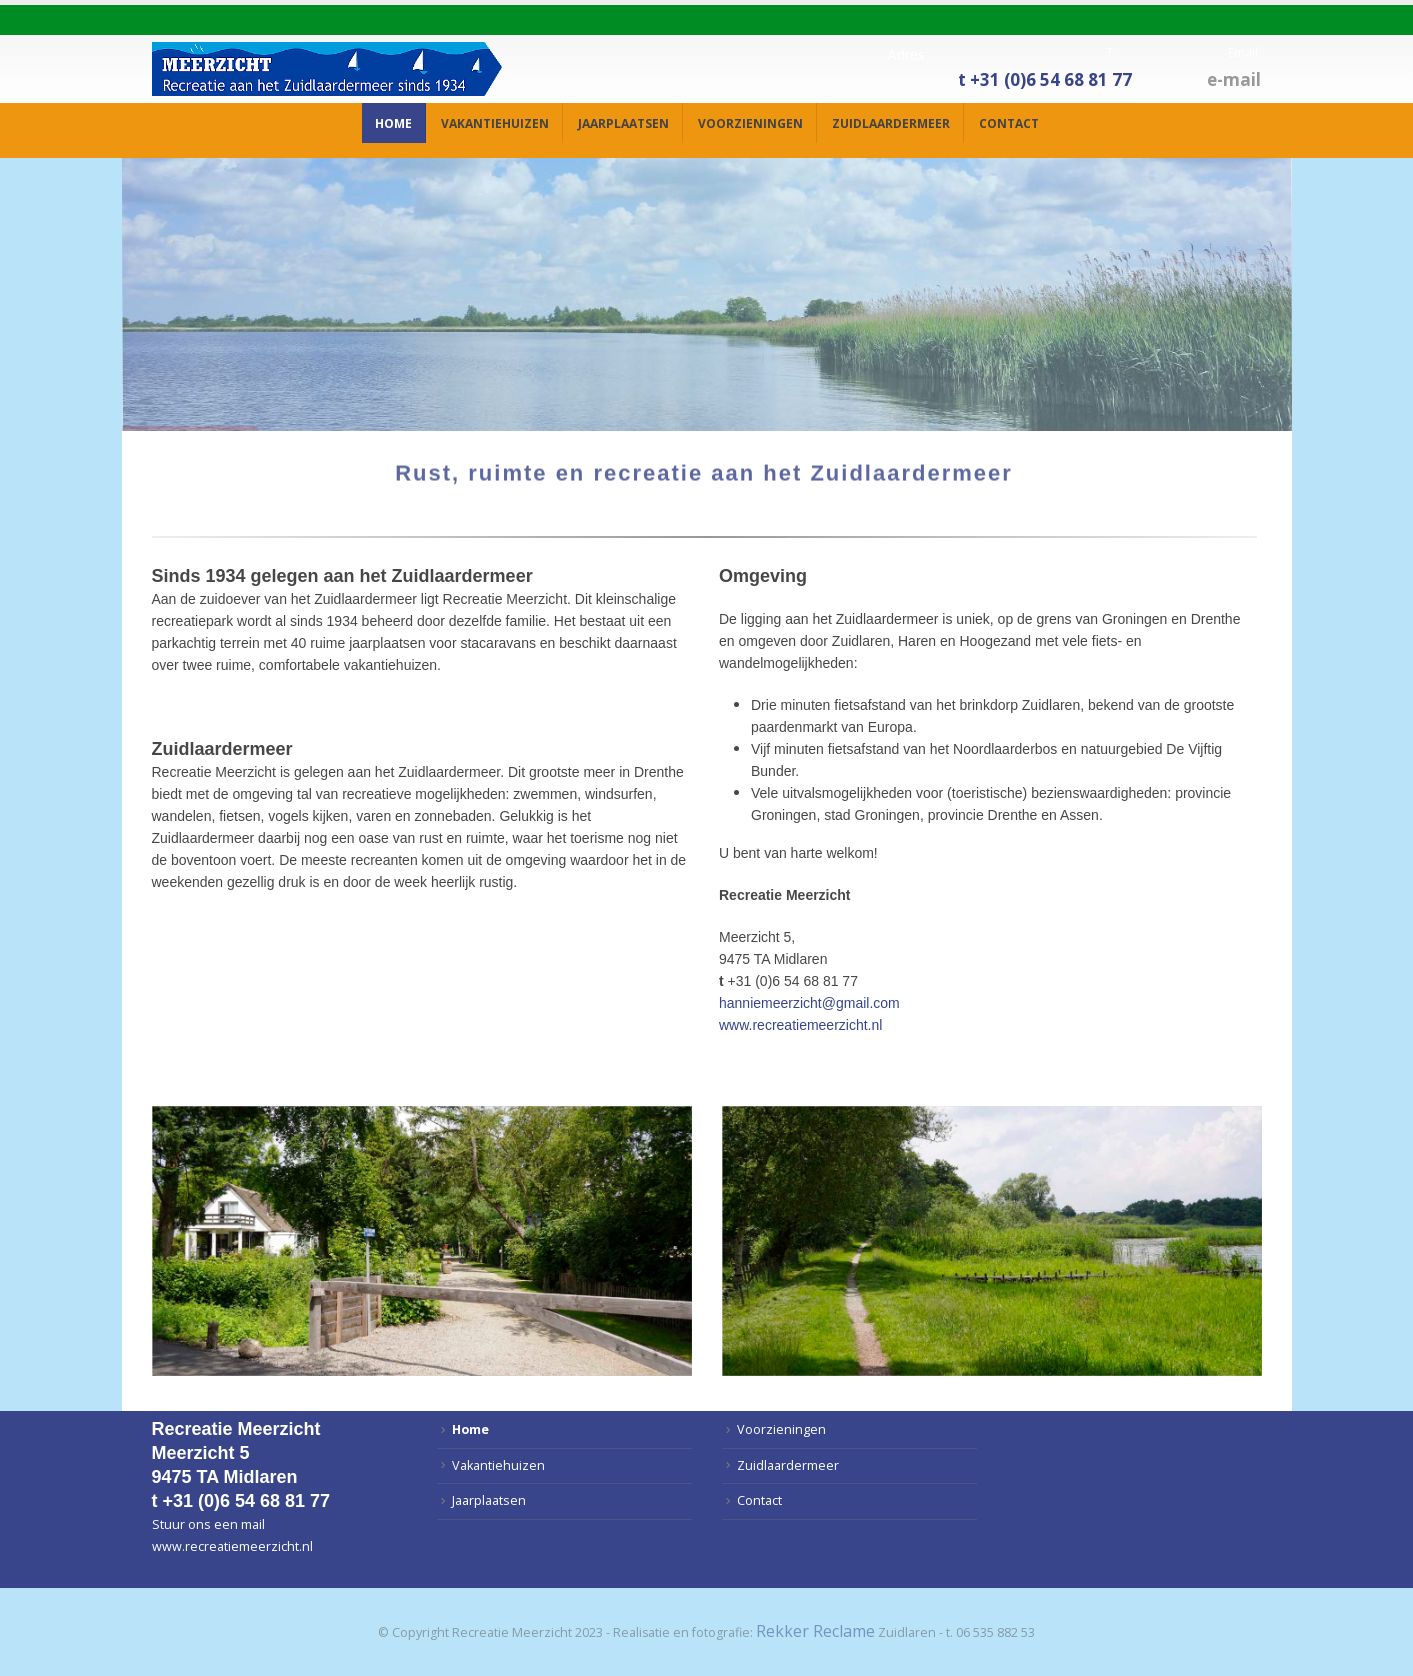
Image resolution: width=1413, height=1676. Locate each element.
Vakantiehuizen (495, 123)
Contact (1009, 123)
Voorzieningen (750, 123)
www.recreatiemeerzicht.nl (800, 1025)
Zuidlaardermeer (891, 123)
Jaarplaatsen (623, 123)
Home (393, 123)
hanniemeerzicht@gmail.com (809, 1003)
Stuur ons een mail (208, 1524)
